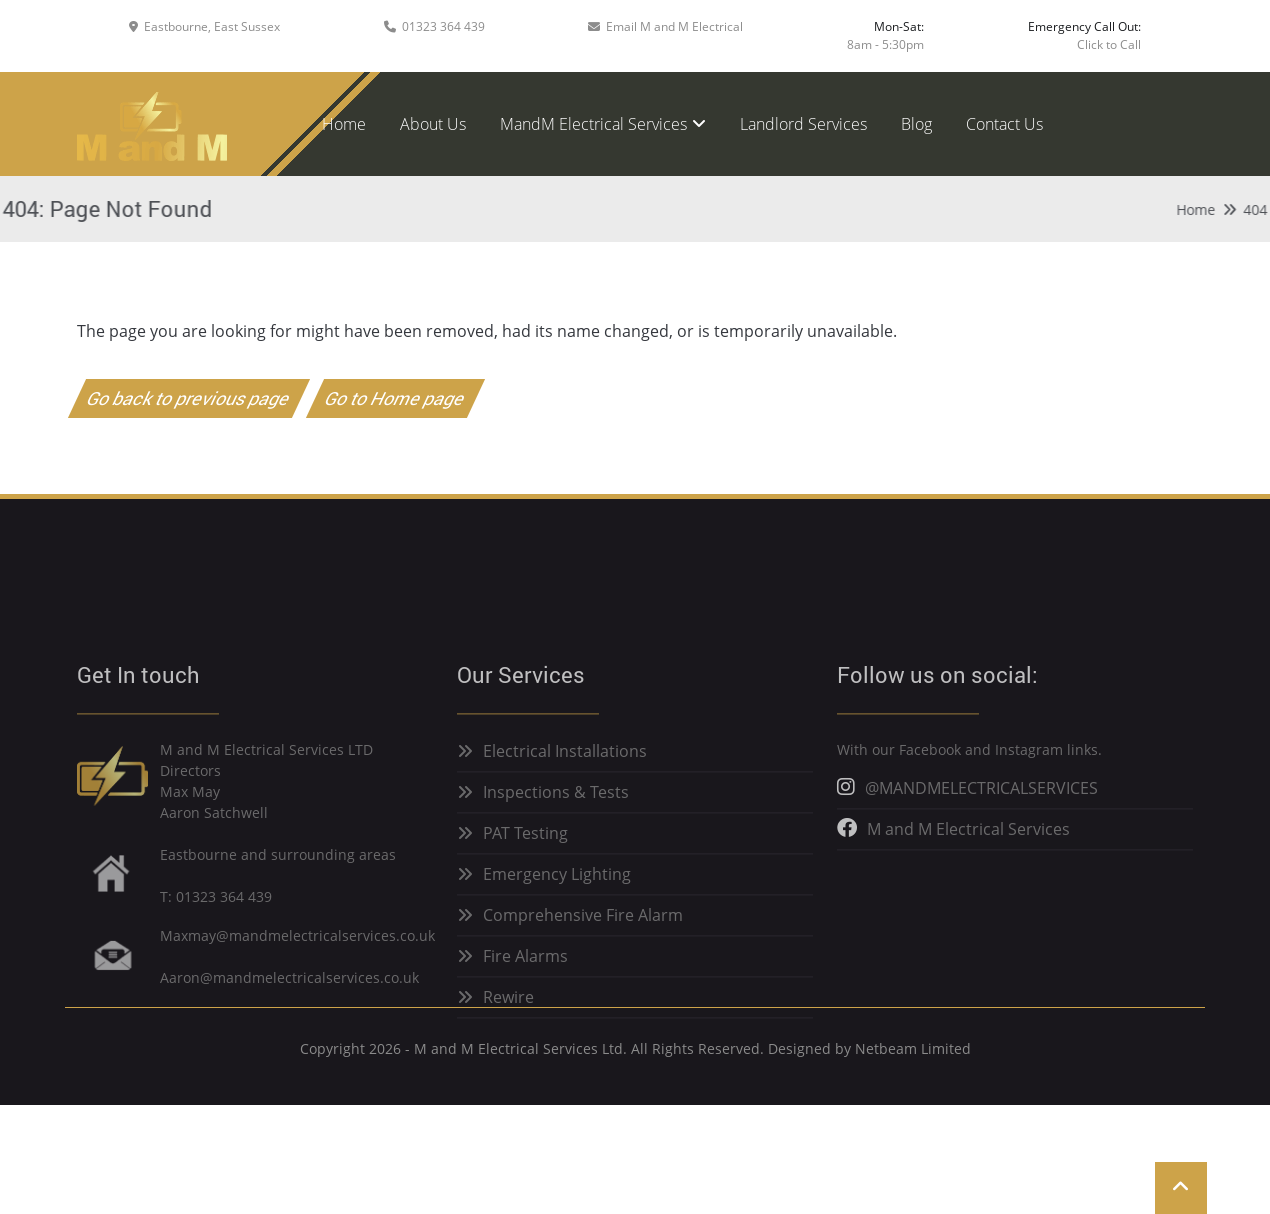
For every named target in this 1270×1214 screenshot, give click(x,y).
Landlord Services (803, 124)
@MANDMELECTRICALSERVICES (981, 819)
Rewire (508, 1028)
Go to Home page (396, 398)
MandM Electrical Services (593, 124)
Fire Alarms (525, 987)
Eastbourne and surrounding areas (278, 884)
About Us (433, 124)
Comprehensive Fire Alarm (583, 946)
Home (344, 124)
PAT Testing (525, 864)
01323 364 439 (443, 26)
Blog (916, 124)
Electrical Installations (565, 782)
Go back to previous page (189, 398)
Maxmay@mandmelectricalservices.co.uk (297, 965)
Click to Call (1109, 44)
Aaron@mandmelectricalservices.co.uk (289, 1007)
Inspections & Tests (556, 823)
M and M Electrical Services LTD (266, 780)
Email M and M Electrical (674, 26)
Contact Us (1004, 124)
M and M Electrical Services (968, 860)
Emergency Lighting (557, 905)
